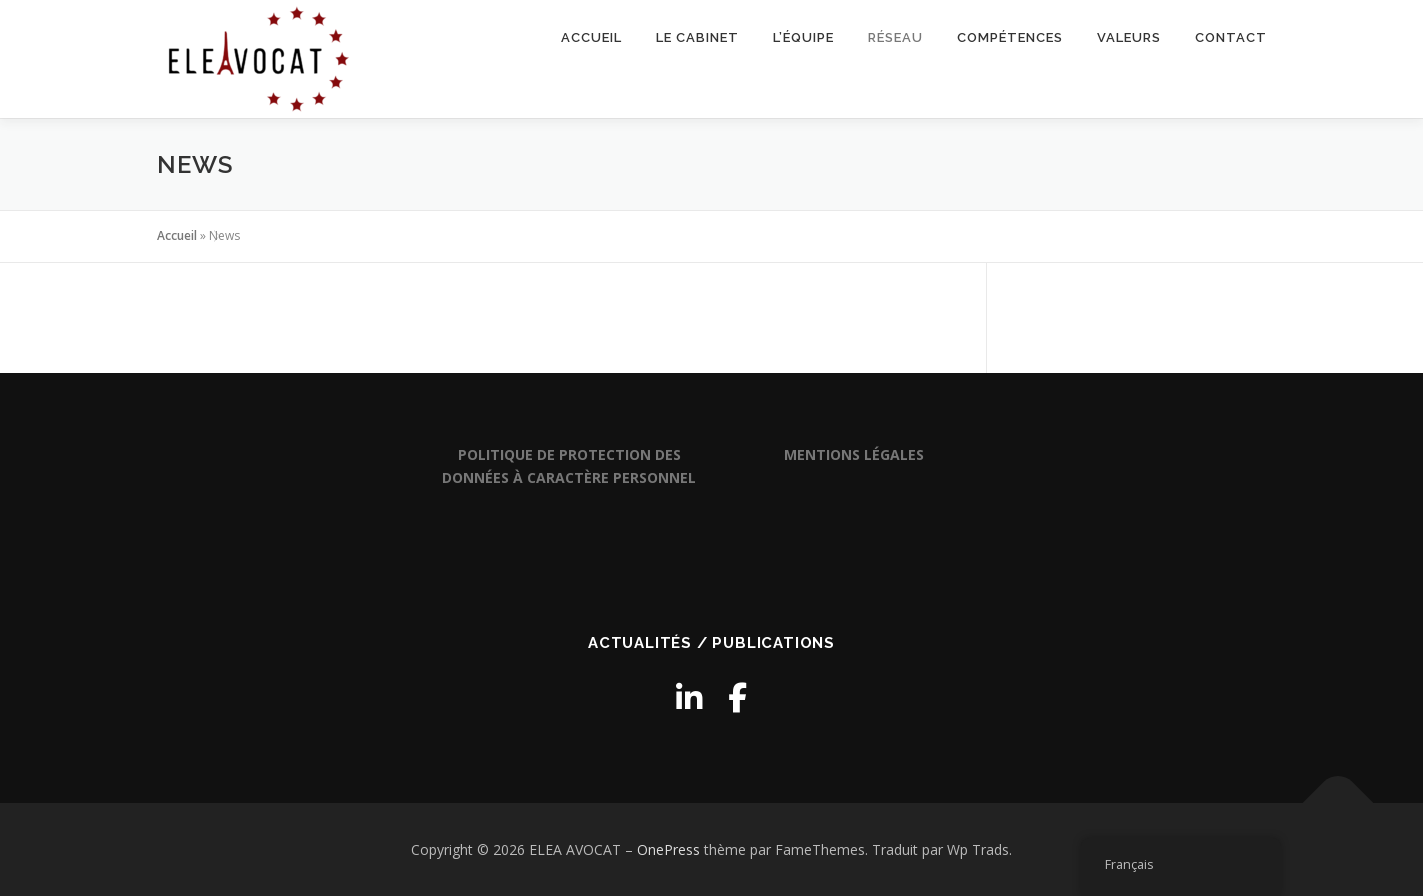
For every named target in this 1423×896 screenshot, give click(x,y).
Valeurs (1129, 37)
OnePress (668, 849)
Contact (1231, 37)
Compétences (1010, 37)
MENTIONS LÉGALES (854, 454)
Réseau (895, 37)
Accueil (591, 37)
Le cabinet (697, 37)
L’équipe (803, 37)
